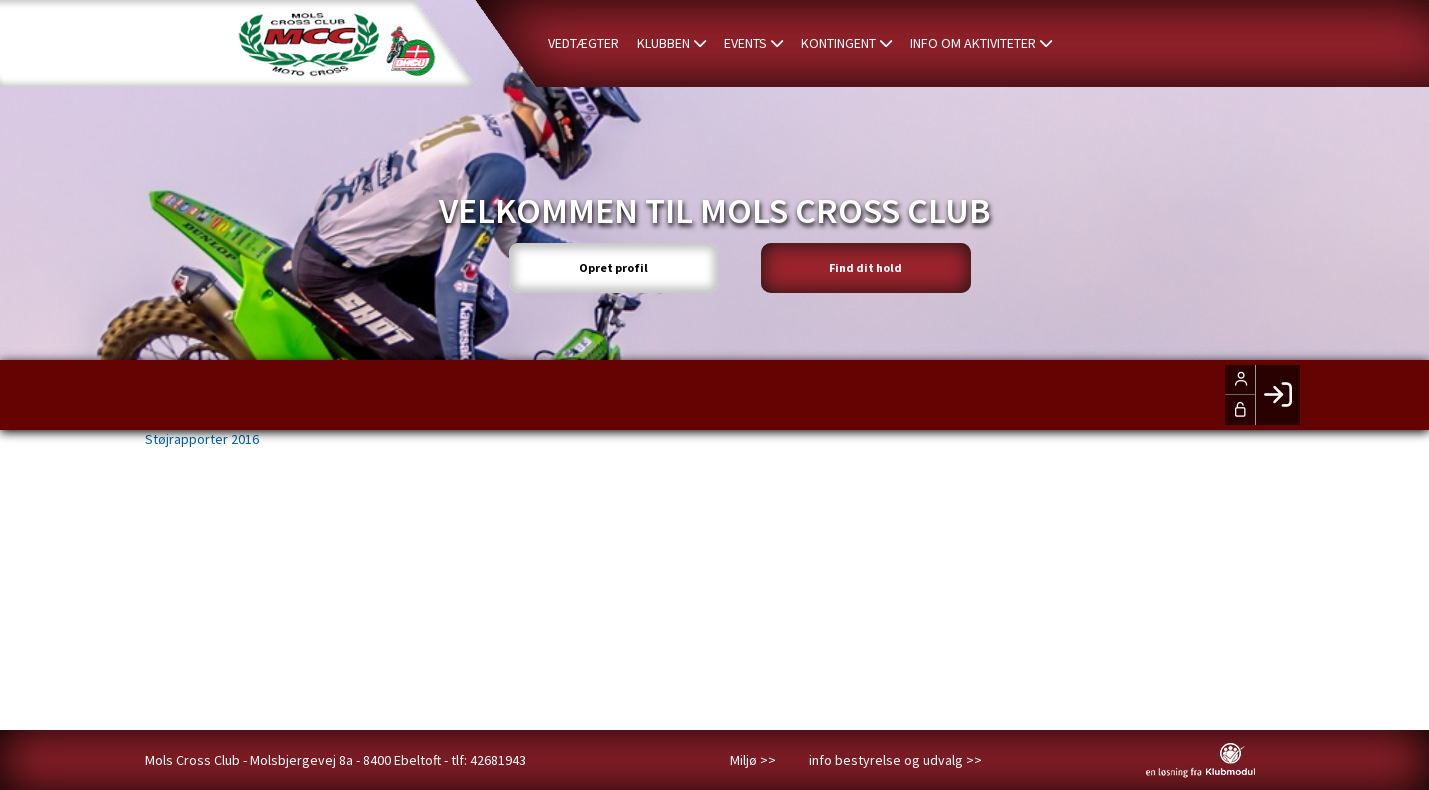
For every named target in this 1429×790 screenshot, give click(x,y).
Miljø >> (753, 760)
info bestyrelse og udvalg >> (895, 760)
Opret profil (613, 267)
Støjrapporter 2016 (202, 439)
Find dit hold (865, 267)
